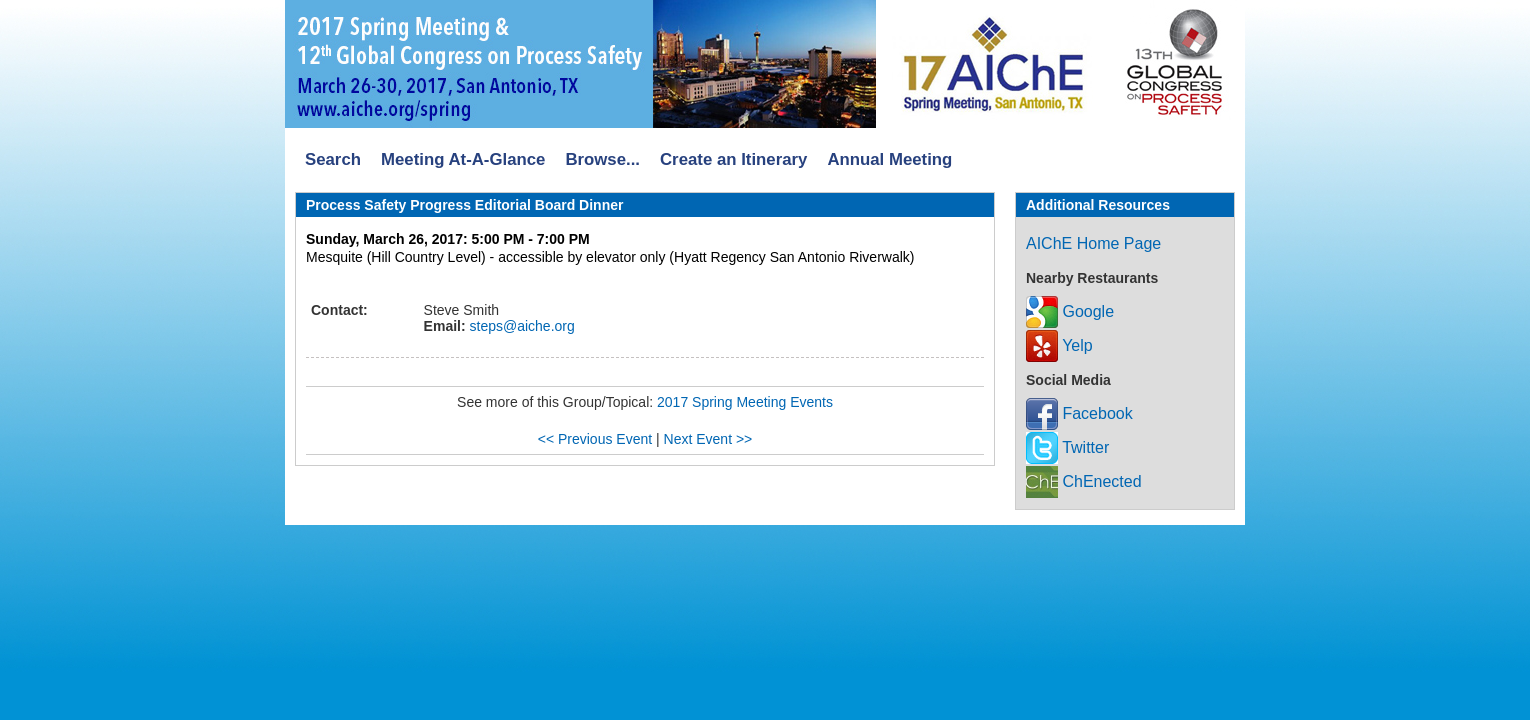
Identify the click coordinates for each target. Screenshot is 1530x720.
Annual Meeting (889, 159)
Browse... (602, 159)
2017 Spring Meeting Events (745, 402)
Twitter (1067, 447)
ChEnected (1084, 481)
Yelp (1059, 345)
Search (333, 159)
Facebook (1079, 413)
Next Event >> (708, 439)
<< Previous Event (595, 439)
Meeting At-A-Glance (463, 159)
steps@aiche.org (520, 326)
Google (1070, 311)
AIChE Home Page (1093, 243)
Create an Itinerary (733, 159)
